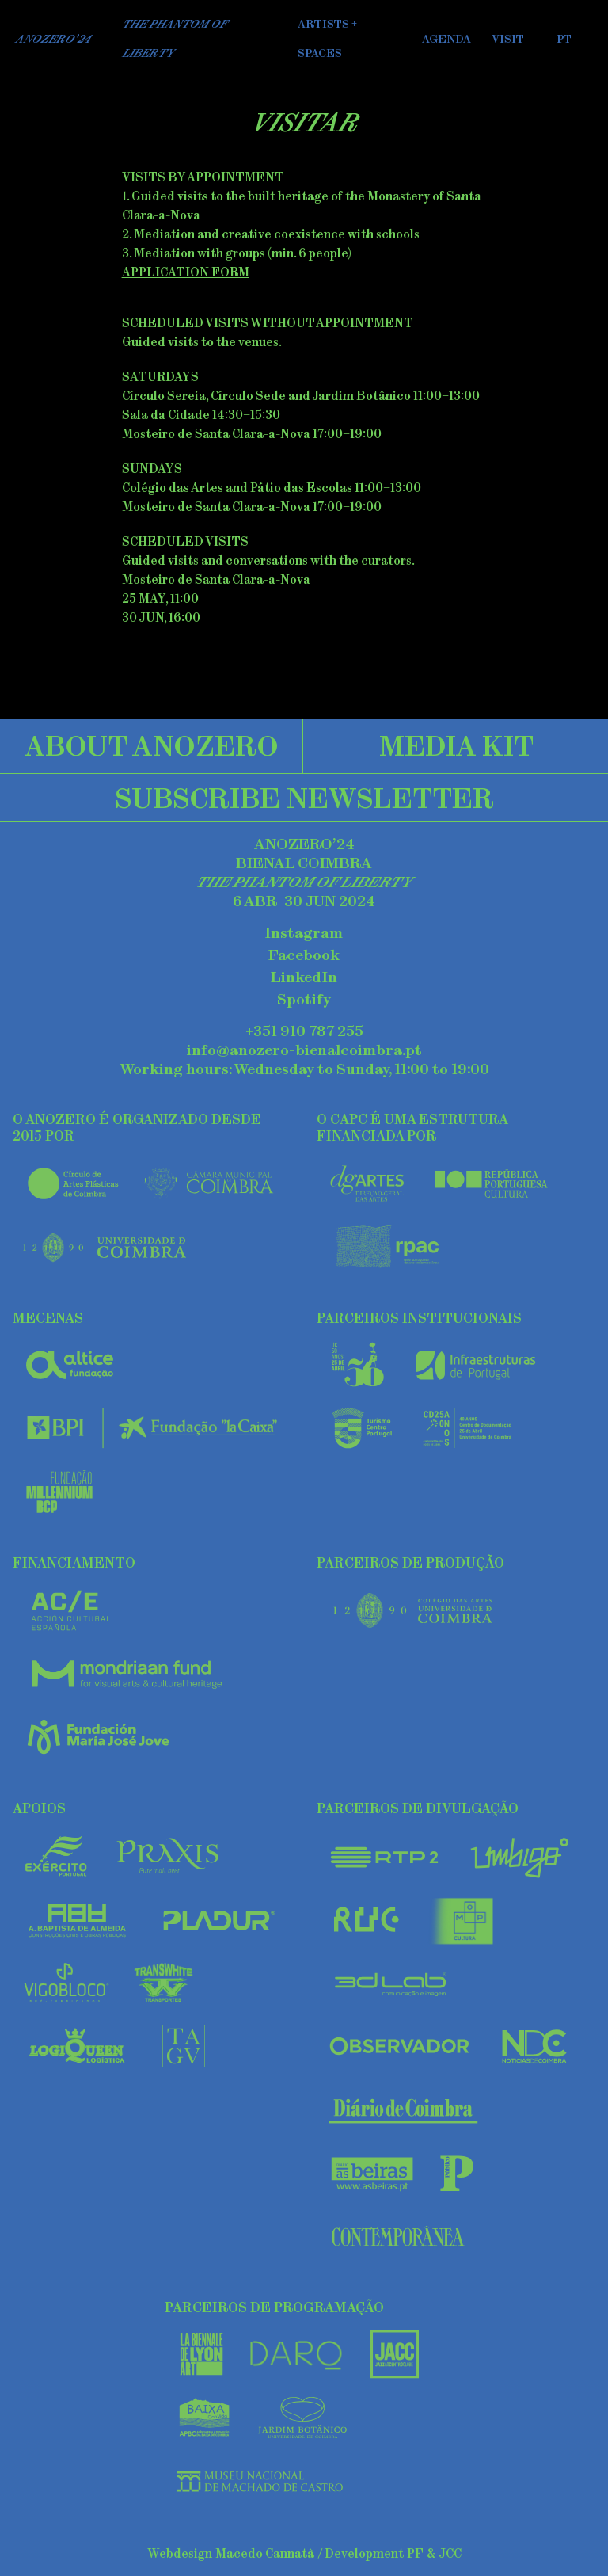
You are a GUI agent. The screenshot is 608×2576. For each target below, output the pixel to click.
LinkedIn (304, 977)
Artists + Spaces (327, 38)
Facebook (304, 955)
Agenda (446, 39)
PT (564, 39)
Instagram (304, 933)
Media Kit (456, 745)
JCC (450, 2553)
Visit (508, 39)
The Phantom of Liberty (174, 38)
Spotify (304, 999)
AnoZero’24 (53, 39)
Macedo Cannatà (264, 2553)
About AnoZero (152, 745)
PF (415, 2553)
